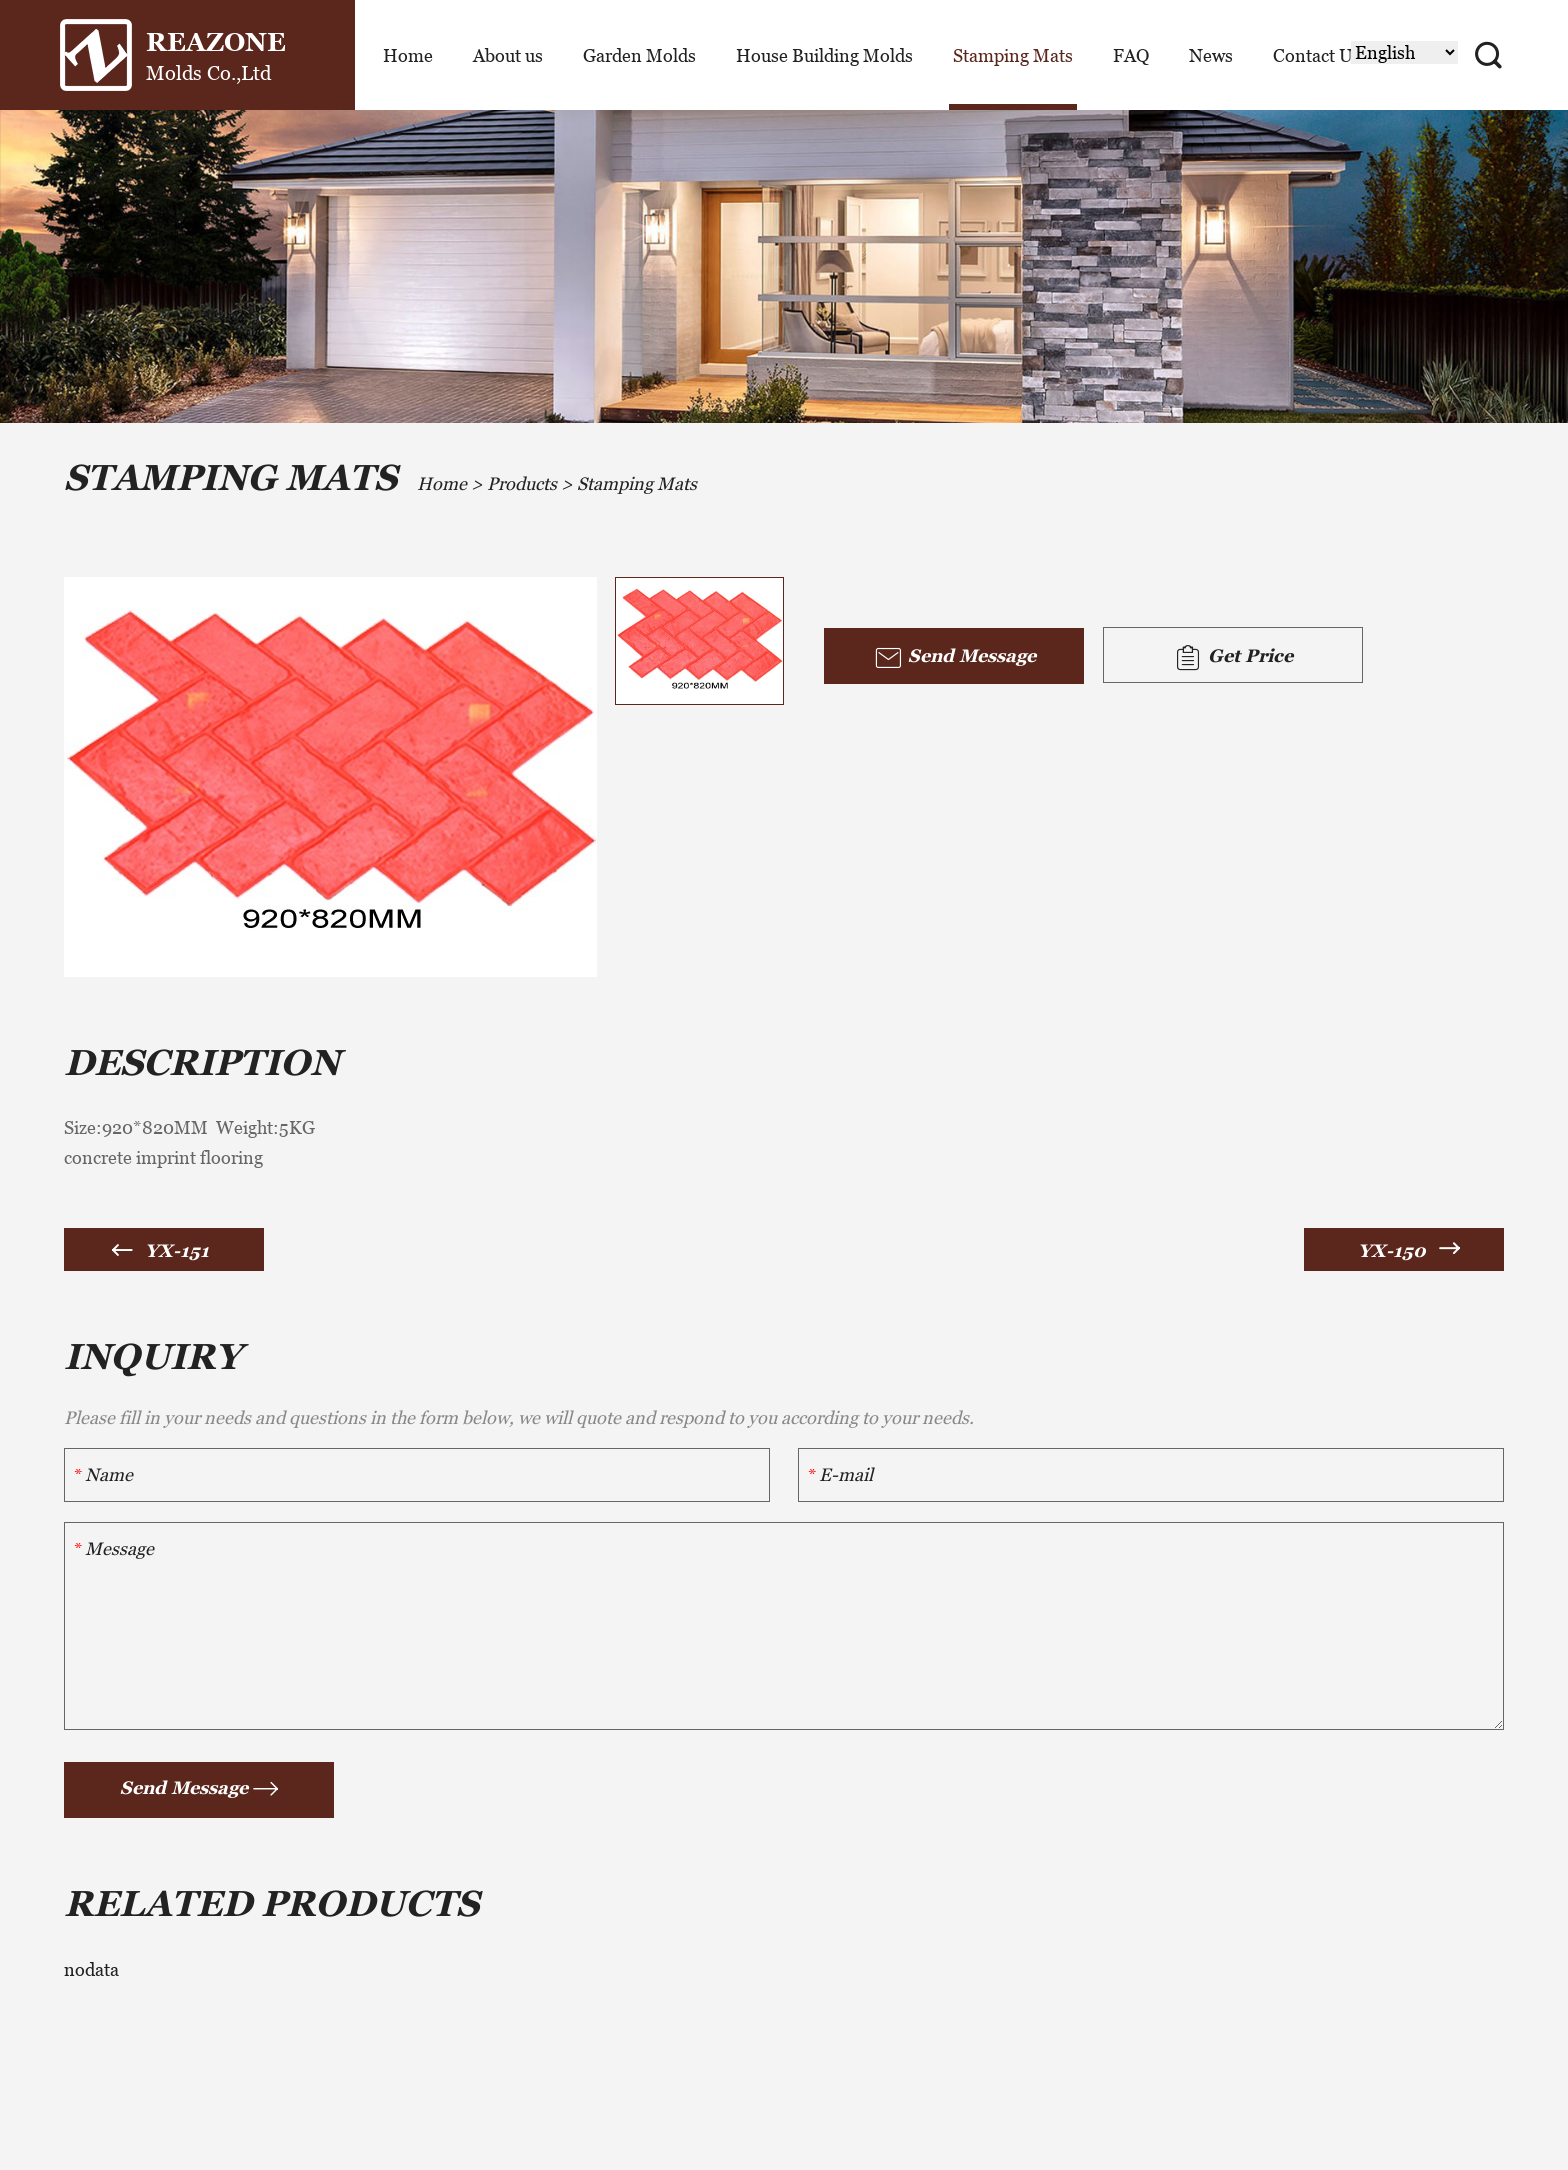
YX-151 (177, 1250)
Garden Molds (639, 55)
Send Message (954, 658)
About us (508, 55)
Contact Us (1317, 55)
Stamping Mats (1013, 55)
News (1211, 55)
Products (522, 483)
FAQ (1131, 55)
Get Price (1233, 658)
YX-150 (1392, 1250)
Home (408, 55)
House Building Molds (824, 55)
